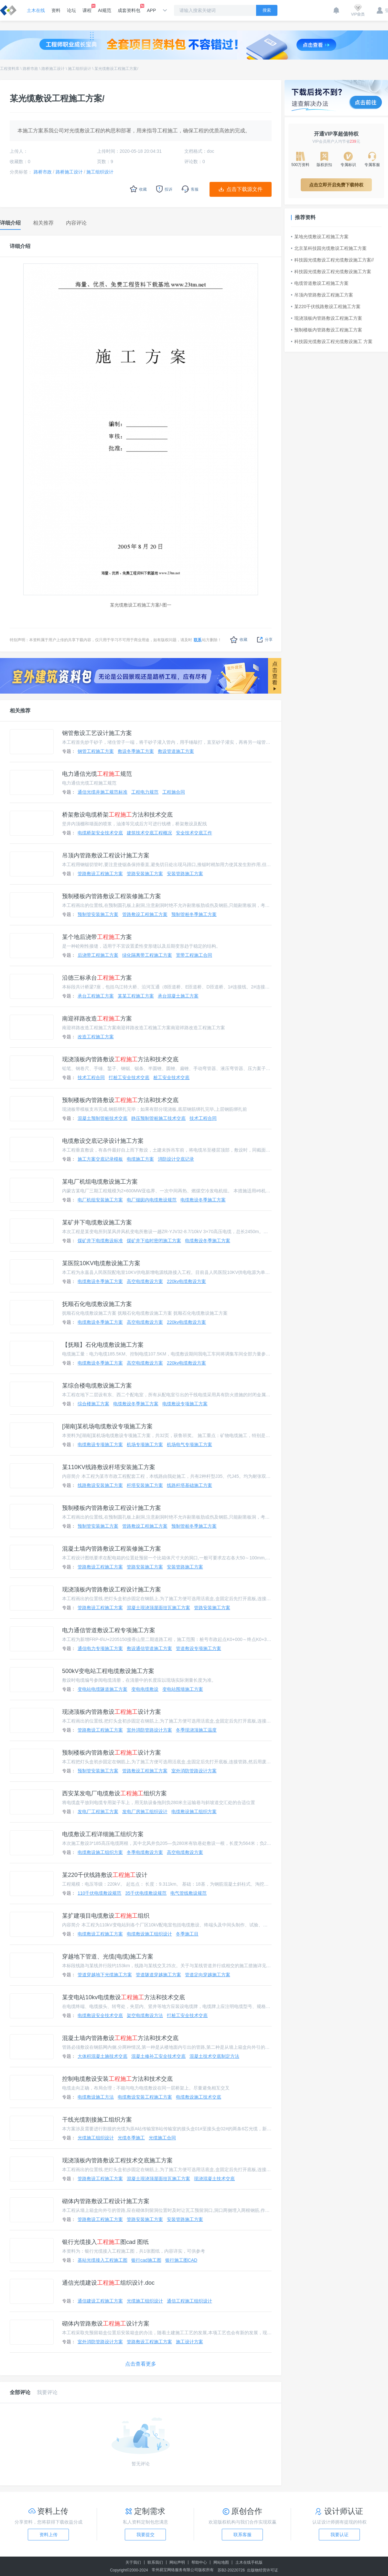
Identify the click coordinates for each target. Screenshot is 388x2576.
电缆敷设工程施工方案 (100, 1933)
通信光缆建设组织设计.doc (108, 2283)
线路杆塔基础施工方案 (189, 1485)
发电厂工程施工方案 (98, 1811)
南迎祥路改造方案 (97, 1018)
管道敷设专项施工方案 (198, 1648)
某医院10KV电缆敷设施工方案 (101, 1263)
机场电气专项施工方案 (189, 1444)
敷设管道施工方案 (176, 751)
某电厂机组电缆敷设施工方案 (100, 1181)
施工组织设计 (79, 68)
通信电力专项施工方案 (100, 1648)
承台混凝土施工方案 (178, 995)
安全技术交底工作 (194, 832)
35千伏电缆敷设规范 (146, 1893)
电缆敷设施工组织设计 (149, 1933)
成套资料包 (129, 8)
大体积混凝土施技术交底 (102, 2056)
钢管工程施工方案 (96, 751)
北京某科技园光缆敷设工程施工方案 (329, 248)
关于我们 (133, 2562)
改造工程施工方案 (96, 1036)
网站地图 (221, 2562)
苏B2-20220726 (231, 2570)
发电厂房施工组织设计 (144, 1811)
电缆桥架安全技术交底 (100, 832)
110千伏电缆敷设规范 (99, 1893)
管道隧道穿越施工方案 (158, 1974)
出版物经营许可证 (262, 2570)
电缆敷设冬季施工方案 (203, 1199)
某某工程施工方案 (136, 995)
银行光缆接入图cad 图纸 (105, 2242)
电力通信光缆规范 (97, 774)
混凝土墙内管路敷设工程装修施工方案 (111, 1548)
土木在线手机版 (249, 2562)
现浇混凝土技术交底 (214, 2178)
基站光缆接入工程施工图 (102, 2260)
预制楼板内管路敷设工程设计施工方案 (111, 1508)
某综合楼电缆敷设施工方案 (97, 1385)
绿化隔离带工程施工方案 (147, 955)
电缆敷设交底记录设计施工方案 (103, 1141)
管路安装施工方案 (145, 873)
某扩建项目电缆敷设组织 (105, 1915)
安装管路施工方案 (185, 873)
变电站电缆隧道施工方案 (102, 1689)
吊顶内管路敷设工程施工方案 (322, 294)
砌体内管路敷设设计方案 (105, 2323)
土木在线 (36, 10)
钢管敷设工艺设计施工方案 (97, 733)
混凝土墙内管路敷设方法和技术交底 (120, 2038)
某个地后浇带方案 (97, 937)
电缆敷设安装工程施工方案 (145, 2097)
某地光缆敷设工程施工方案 (320, 236)
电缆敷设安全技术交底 (100, 2015)
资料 (55, 10)
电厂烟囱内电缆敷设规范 (152, 1199)
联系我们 (155, 2562)
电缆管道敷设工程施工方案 (320, 283)
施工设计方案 (189, 2341)
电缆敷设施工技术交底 (198, 2097)
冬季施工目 (187, 1933)
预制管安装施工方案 (98, 914)
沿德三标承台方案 (97, 978)
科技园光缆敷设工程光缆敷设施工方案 (331, 271)
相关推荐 (20, 710)
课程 (87, 8)
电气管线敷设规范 (188, 1893)
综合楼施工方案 (93, 1403)
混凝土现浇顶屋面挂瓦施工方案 (158, 1607)
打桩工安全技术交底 (129, 1077)
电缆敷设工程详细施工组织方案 (103, 1834)
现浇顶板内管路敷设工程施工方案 (326, 318)
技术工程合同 (91, 1077)
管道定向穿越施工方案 (207, 1974)
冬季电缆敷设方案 (145, 1852)
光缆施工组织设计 (96, 2137)
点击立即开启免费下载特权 (336, 184)
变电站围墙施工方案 (182, 1689)
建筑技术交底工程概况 (149, 832)
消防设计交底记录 (176, 1159)
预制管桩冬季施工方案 (194, 914)
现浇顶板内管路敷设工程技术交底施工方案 (117, 2160)
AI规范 (104, 10)
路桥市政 (30, 68)
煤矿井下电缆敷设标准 (100, 1240)
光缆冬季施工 (131, 2137)
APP (151, 10)
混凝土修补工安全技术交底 (158, 2056)
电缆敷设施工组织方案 (194, 1811)
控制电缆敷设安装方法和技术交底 (117, 2079)
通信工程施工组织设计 (189, 2300)
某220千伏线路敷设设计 (104, 1875)
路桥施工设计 (53, 68)
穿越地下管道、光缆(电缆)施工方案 (107, 1956)
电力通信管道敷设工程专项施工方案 (108, 1630)
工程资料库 (9, 68)
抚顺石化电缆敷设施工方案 (97, 1304)
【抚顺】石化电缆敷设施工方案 (103, 1345)
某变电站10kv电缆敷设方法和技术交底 (123, 1997)
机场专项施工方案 (145, 1444)
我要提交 (145, 2534)
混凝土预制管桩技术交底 (102, 1118)
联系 (197, 640)
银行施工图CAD (181, 2260)
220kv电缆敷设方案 (186, 1281)
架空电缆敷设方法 (145, 2015)
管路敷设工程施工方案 (100, 873)
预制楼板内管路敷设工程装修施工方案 (111, 896)
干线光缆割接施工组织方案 (97, 2119)
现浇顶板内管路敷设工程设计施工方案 (111, 1589)
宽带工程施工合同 (194, 955)
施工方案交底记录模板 (100, 1159)
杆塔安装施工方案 (145, 1485)
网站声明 (177, 2562)
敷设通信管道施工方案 (149, 1648)
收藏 (238, 639)
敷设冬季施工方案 (136, 751)
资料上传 (48, 2534)
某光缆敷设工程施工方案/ (116, 68)
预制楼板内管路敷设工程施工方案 (326, 329)
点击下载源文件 (244, 189)
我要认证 (339, 2534)
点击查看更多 (140, 2364)
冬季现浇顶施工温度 (196, 1730)
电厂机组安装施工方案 (100, 1199)
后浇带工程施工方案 (98, 955)
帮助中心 (199, 2562)
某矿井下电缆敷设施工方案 (97, 1222)
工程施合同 (173, 792)
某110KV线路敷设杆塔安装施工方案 (108, 1467)
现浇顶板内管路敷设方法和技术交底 (120, 1059)
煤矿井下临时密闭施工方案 (154, 1240)
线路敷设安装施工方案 (100, 1485)
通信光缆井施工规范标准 (102, 792)
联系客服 (242, 2534)
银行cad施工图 (146, 2260)
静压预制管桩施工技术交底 (158, 1118)
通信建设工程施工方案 (100, 2300)
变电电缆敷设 (144, 1689)
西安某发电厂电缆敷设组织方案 (114, 1793)
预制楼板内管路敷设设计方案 (111, 1752)
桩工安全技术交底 (171, 1077)
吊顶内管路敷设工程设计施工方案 (105, 855)
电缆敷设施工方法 (96, 2097)
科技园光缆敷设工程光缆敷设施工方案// (332, 259)
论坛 (71, 10)
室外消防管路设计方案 (149, 1730)
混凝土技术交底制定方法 (214, 2056)
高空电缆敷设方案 (145, 1281)
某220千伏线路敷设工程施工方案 (326, 306)
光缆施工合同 (162, 2137)
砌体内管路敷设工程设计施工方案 (105, 2201)
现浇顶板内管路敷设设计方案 (111, 1712)
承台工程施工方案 (96, 995)
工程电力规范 (144, 792)
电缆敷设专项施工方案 (185, 1403)
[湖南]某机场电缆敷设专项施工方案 (107, 1426)
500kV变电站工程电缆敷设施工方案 (108, 1671)
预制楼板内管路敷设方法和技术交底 (120, 1100)
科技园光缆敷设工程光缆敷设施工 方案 (331, 341)
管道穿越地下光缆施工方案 (105, 1974)
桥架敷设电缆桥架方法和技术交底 (117, 814)
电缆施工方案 (140, 1159)
